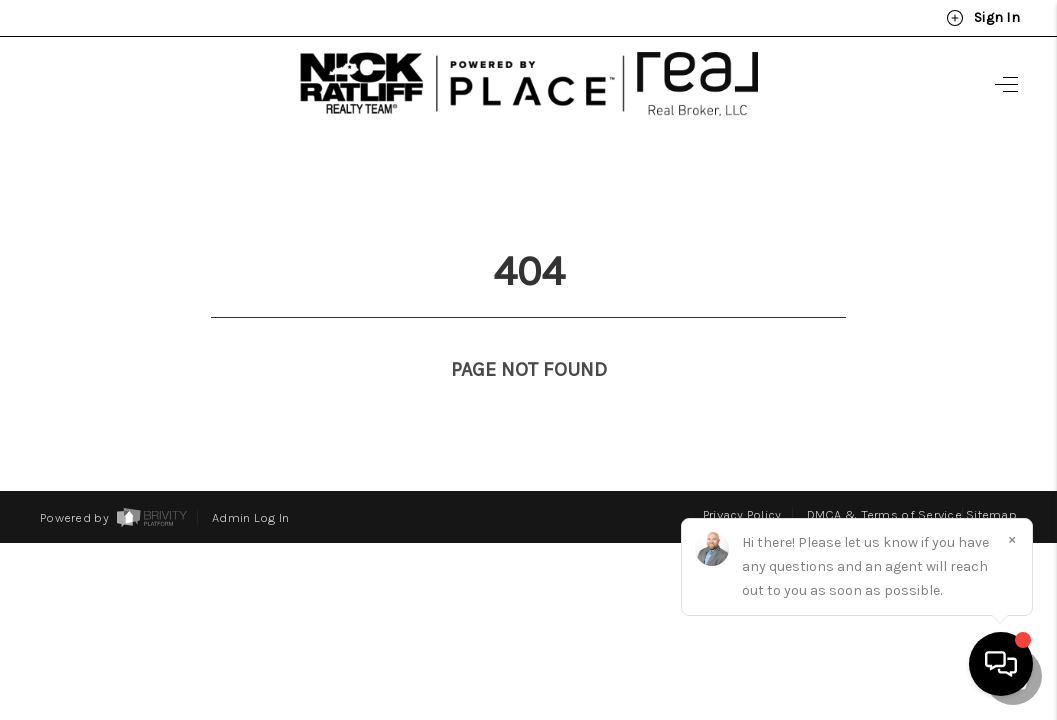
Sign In (983, 18)
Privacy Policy (742, 477)
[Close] (1012, 539)
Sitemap (991, 477)
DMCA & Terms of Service (884, 477)
